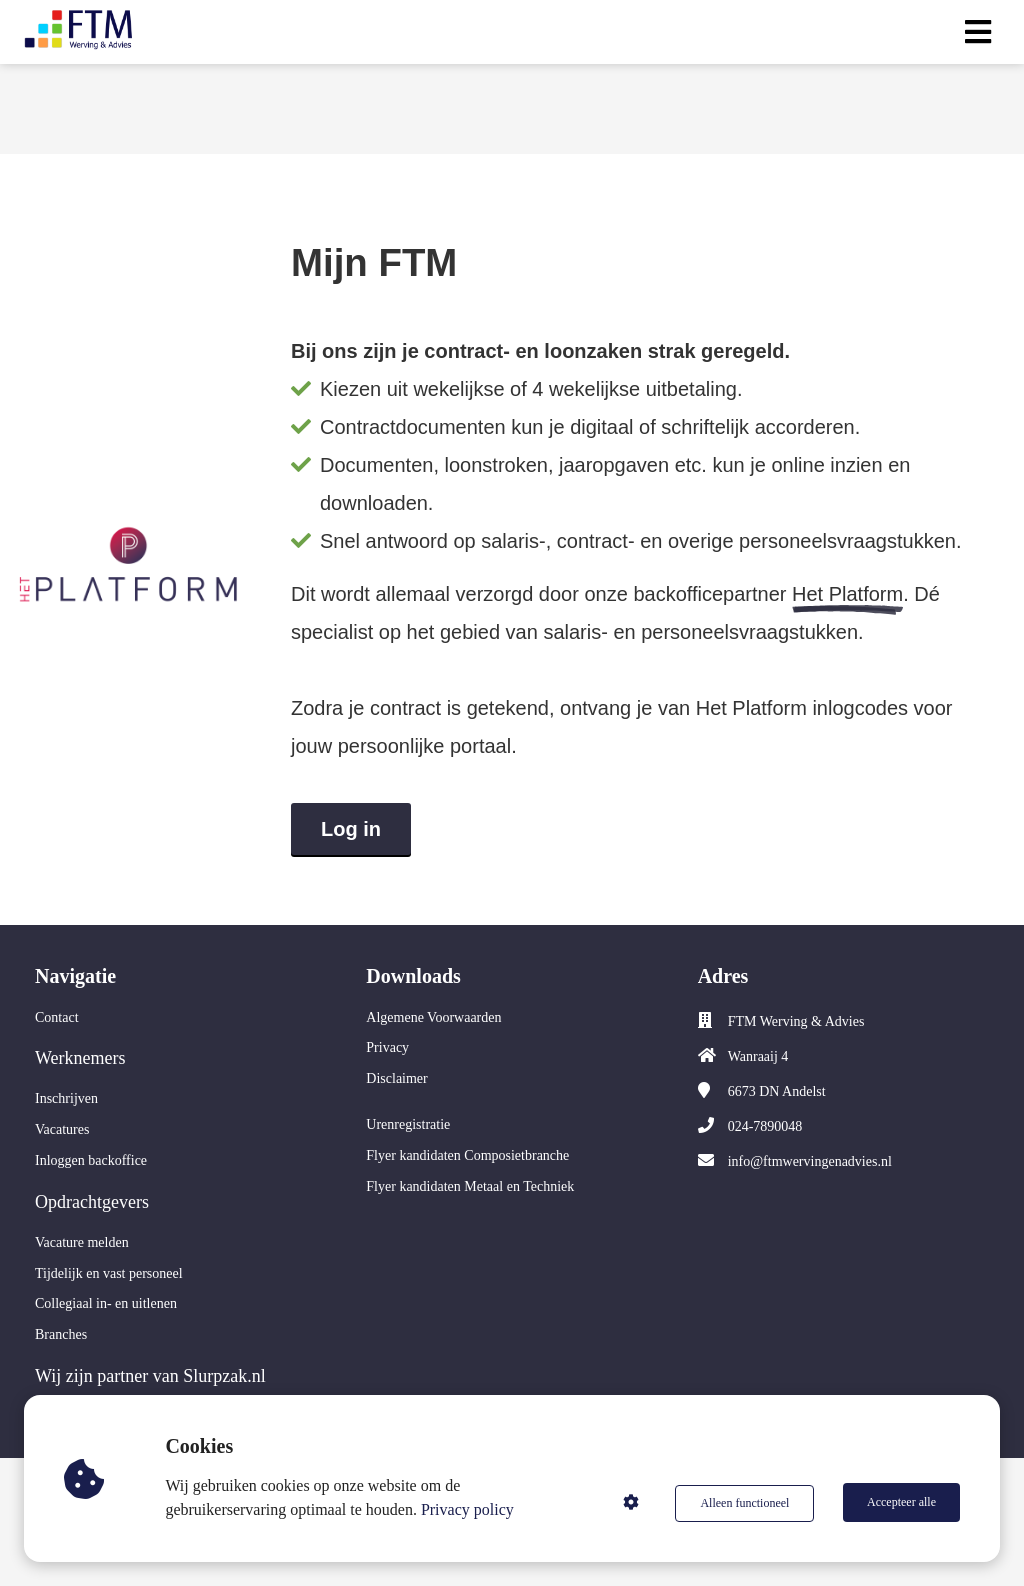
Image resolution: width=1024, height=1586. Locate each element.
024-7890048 (765, 1126)
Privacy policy (469, 1509)
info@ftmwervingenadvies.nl (810, 1161)
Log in (351, 829)
